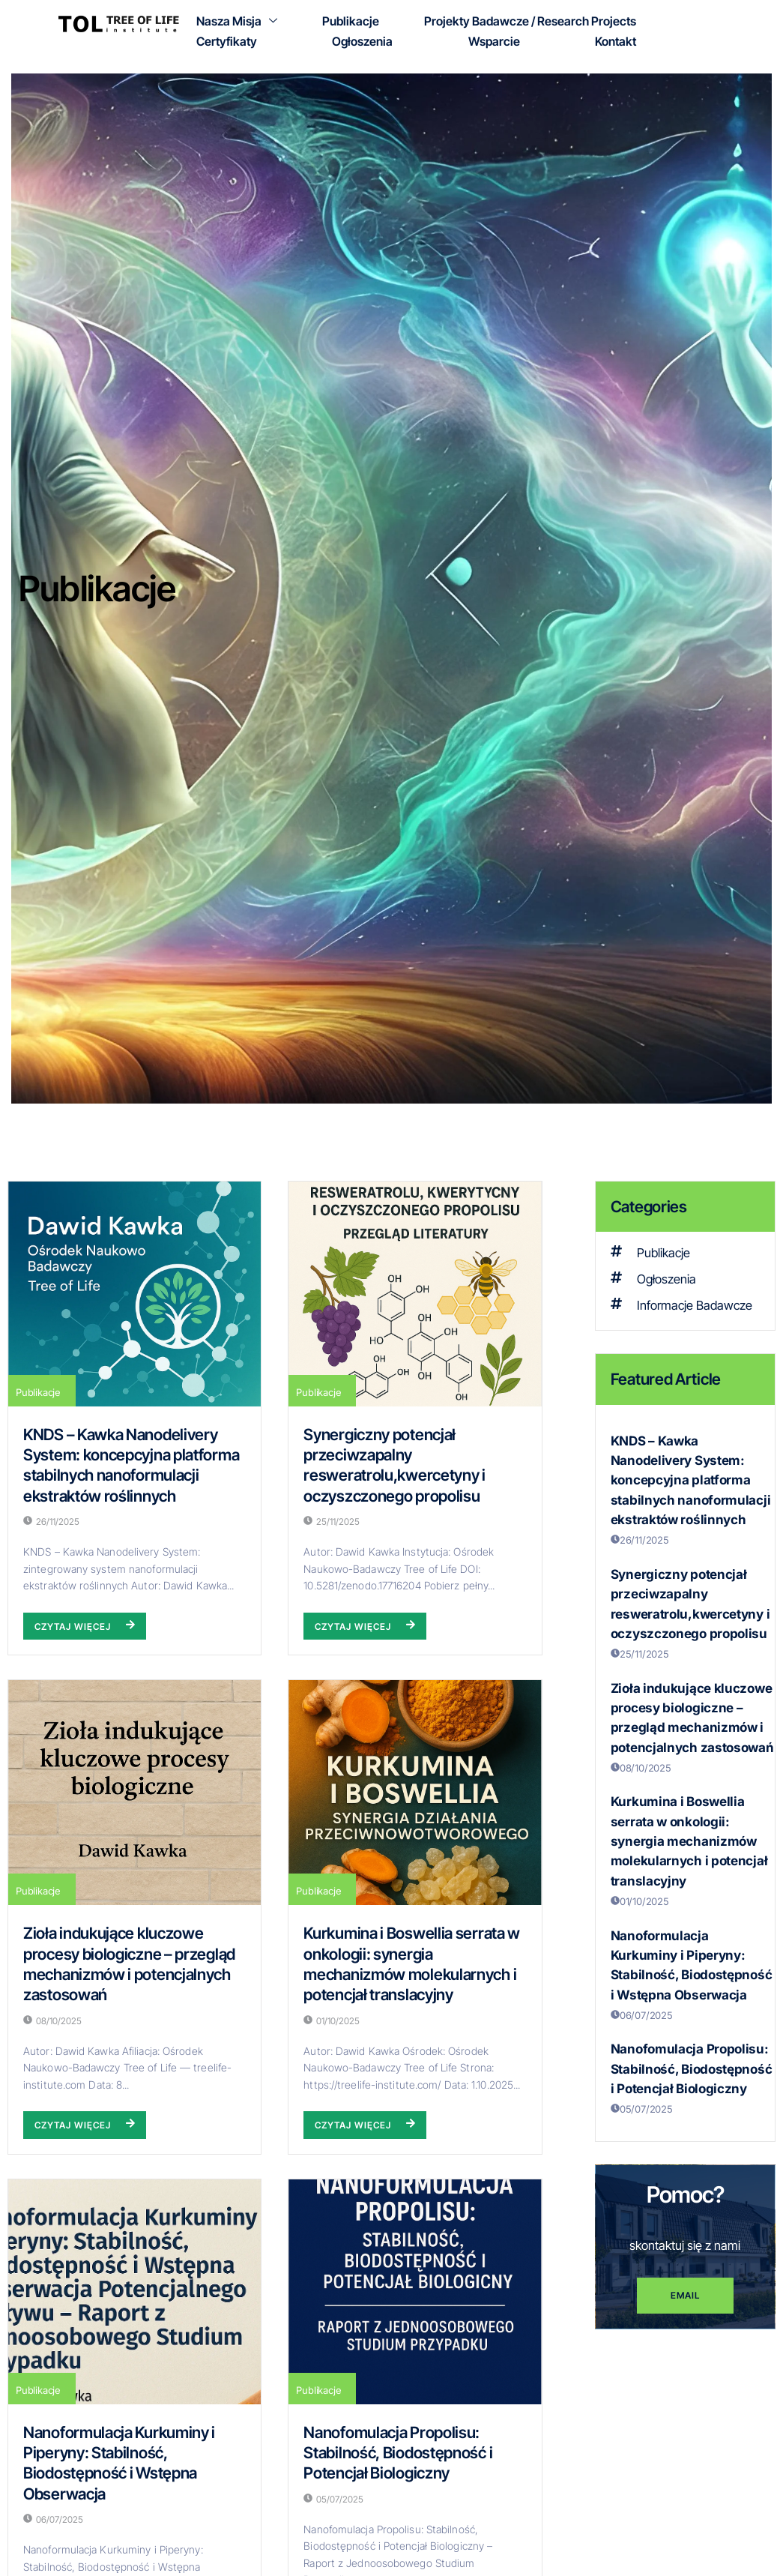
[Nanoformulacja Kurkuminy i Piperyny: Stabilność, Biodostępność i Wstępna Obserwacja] (134, 2291)
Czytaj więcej (84, 1625)
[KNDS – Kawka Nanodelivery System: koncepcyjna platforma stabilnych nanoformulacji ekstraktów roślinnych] (134, 1294)
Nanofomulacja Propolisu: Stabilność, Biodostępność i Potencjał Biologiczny (397, 2453)
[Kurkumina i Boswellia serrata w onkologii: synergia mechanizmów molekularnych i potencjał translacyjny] (414, 1792)
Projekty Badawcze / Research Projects (530, 20)
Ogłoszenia (362, 40)
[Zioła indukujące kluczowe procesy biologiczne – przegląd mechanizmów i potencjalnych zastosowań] (134, 1792)
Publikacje (350, 20)
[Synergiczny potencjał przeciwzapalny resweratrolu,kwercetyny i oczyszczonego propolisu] (414, 1294)
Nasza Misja (236, 21)
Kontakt (615, 40)
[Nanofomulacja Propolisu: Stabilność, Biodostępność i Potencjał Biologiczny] (414, 2291)
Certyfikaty (226, 40)
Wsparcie (494, 40)
